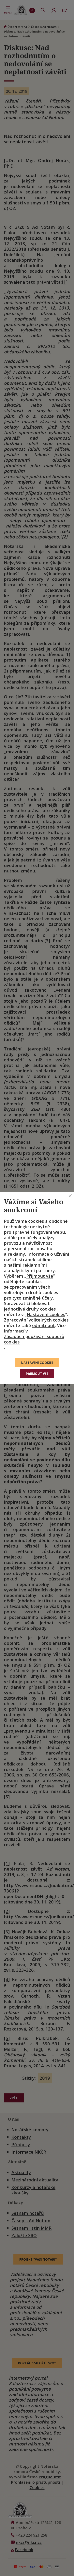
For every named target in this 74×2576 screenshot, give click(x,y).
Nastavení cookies (46, 1314)
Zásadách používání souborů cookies (34, 1339)
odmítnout (43, 1325)
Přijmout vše (39, 1276)
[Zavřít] (70, 1196)
